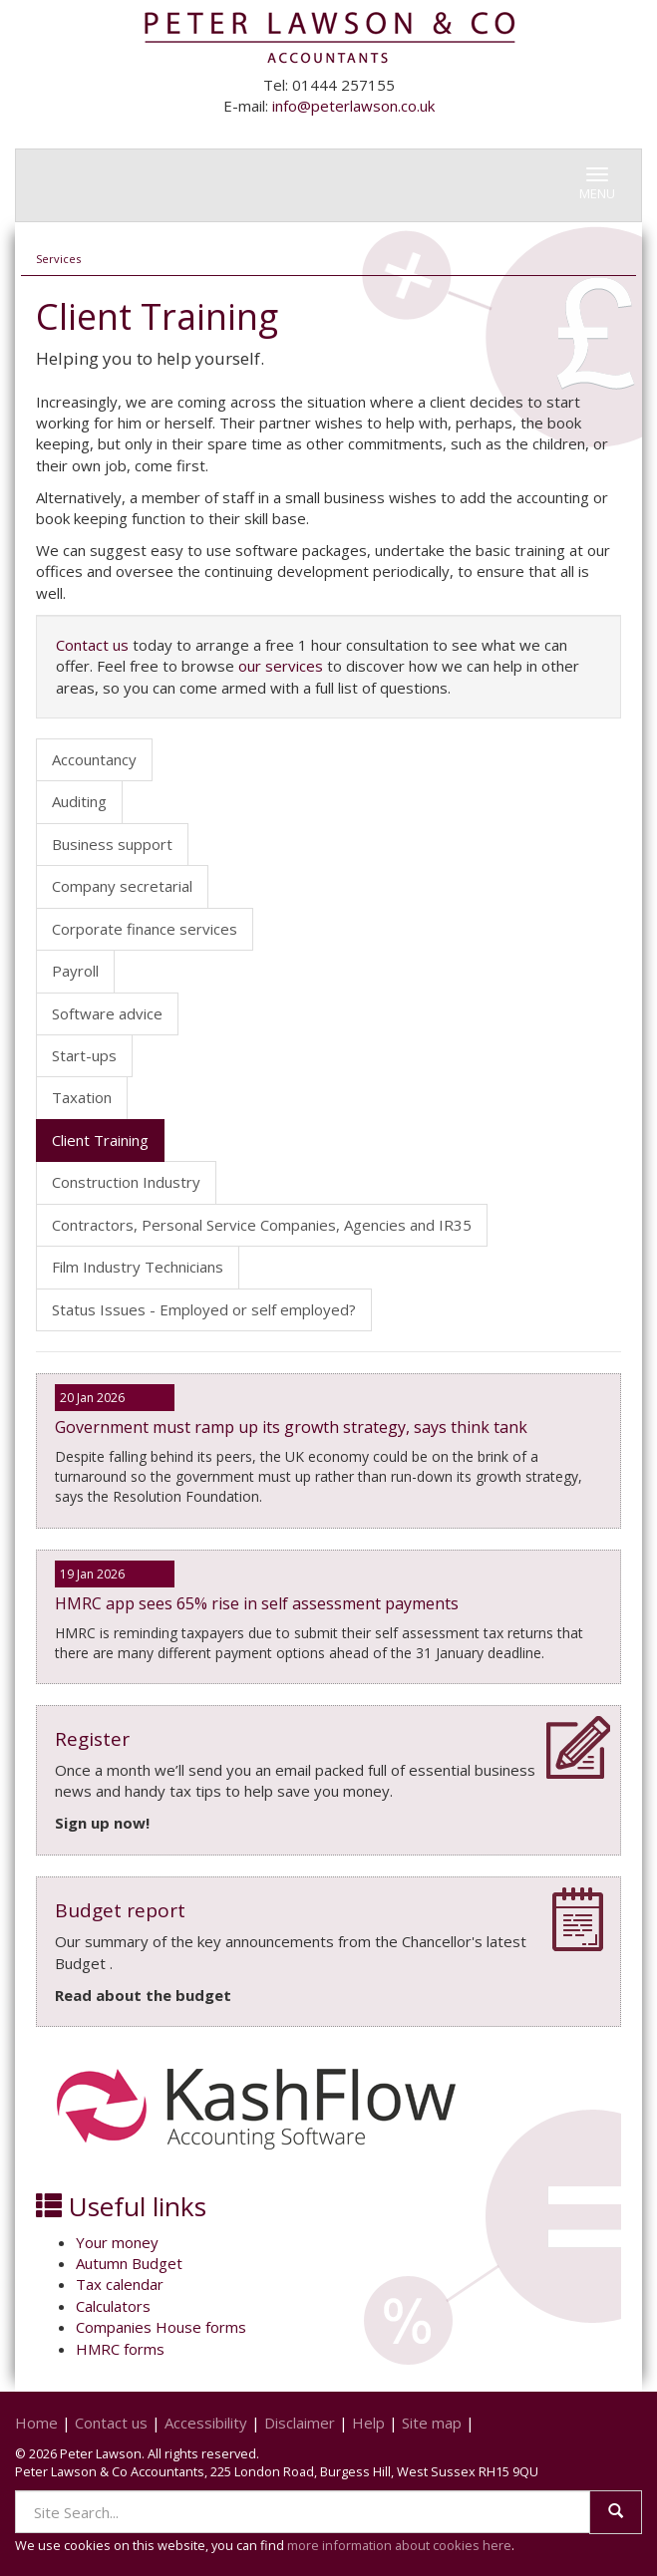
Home (36, 2423)
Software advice (107, 1013)
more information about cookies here (399, 2545)
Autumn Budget (129, 2263)
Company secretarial (122, 886)
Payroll (75, 971)
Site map (432, 2423)
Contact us (92, 645)
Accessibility (205, 2423)
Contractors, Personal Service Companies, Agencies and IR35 (262, 1225)
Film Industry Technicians (137, 1267)
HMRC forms (120, 2349)
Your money (117, 2242)
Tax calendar (120, 2284)
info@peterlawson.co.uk (353, 106)
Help (368, 2423)
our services (280, 666)
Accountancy (94, 759)
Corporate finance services (144, 929)
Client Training (100, 1140)
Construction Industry (126, 1182)
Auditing (79, 801)
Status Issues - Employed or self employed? (204, 1309)
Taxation (82, 1097)
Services (58, 258)
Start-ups (84, 1055)
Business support (112, 844)
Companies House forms (161, 2327)
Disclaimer (299, 2423)
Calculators (113, 2306)
